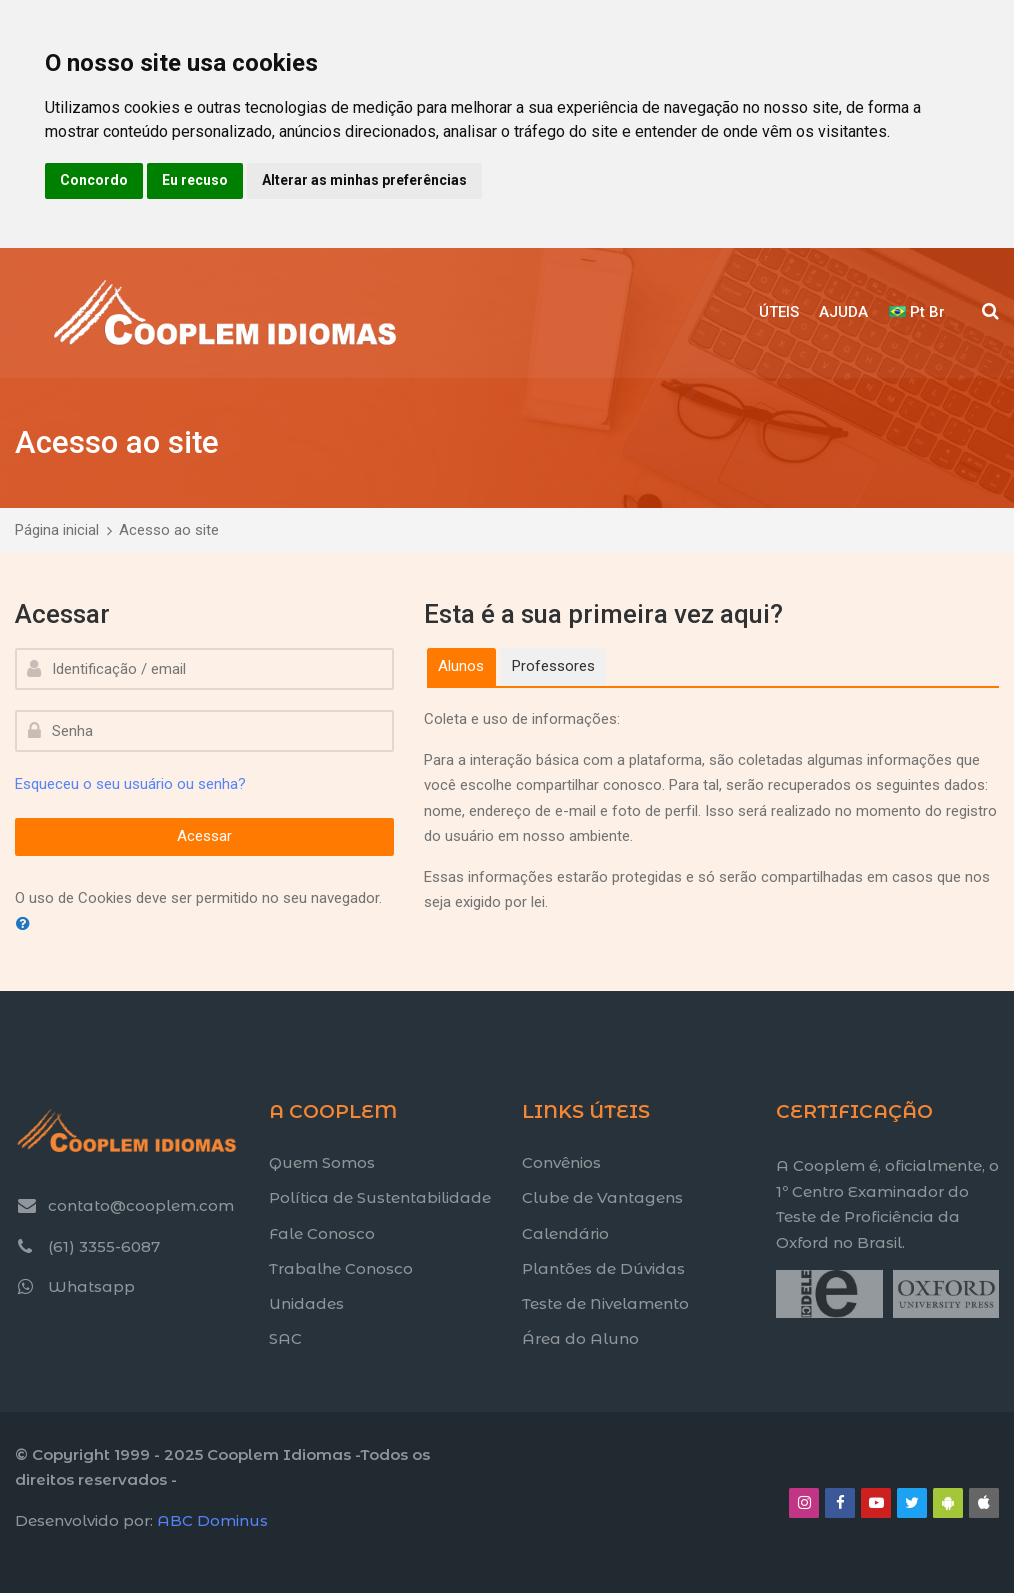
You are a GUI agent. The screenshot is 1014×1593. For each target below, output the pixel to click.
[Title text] (775, 1317)
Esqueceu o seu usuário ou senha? (130, 784)
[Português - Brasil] (918, 313)
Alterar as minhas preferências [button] (364, 180)
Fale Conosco (322, 1233)
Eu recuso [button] (195, 180)
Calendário (565, 1233)
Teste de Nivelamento (605, 1303)
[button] (27, 924)
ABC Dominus (212, 1520)
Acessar (204, 836)
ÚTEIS (779, 312)
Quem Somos (322, 1162)
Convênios (561, 1162)
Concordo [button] (94, 180)
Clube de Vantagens (602, 1197)
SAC (285, 1338)
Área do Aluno (580, 1338)
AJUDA (843, 312)
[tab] (461, 667)
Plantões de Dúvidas (603, 1268)
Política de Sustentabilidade (380, 1197)
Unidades (306, 1303)
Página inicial (57, 530)
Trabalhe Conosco (341, 1268)
